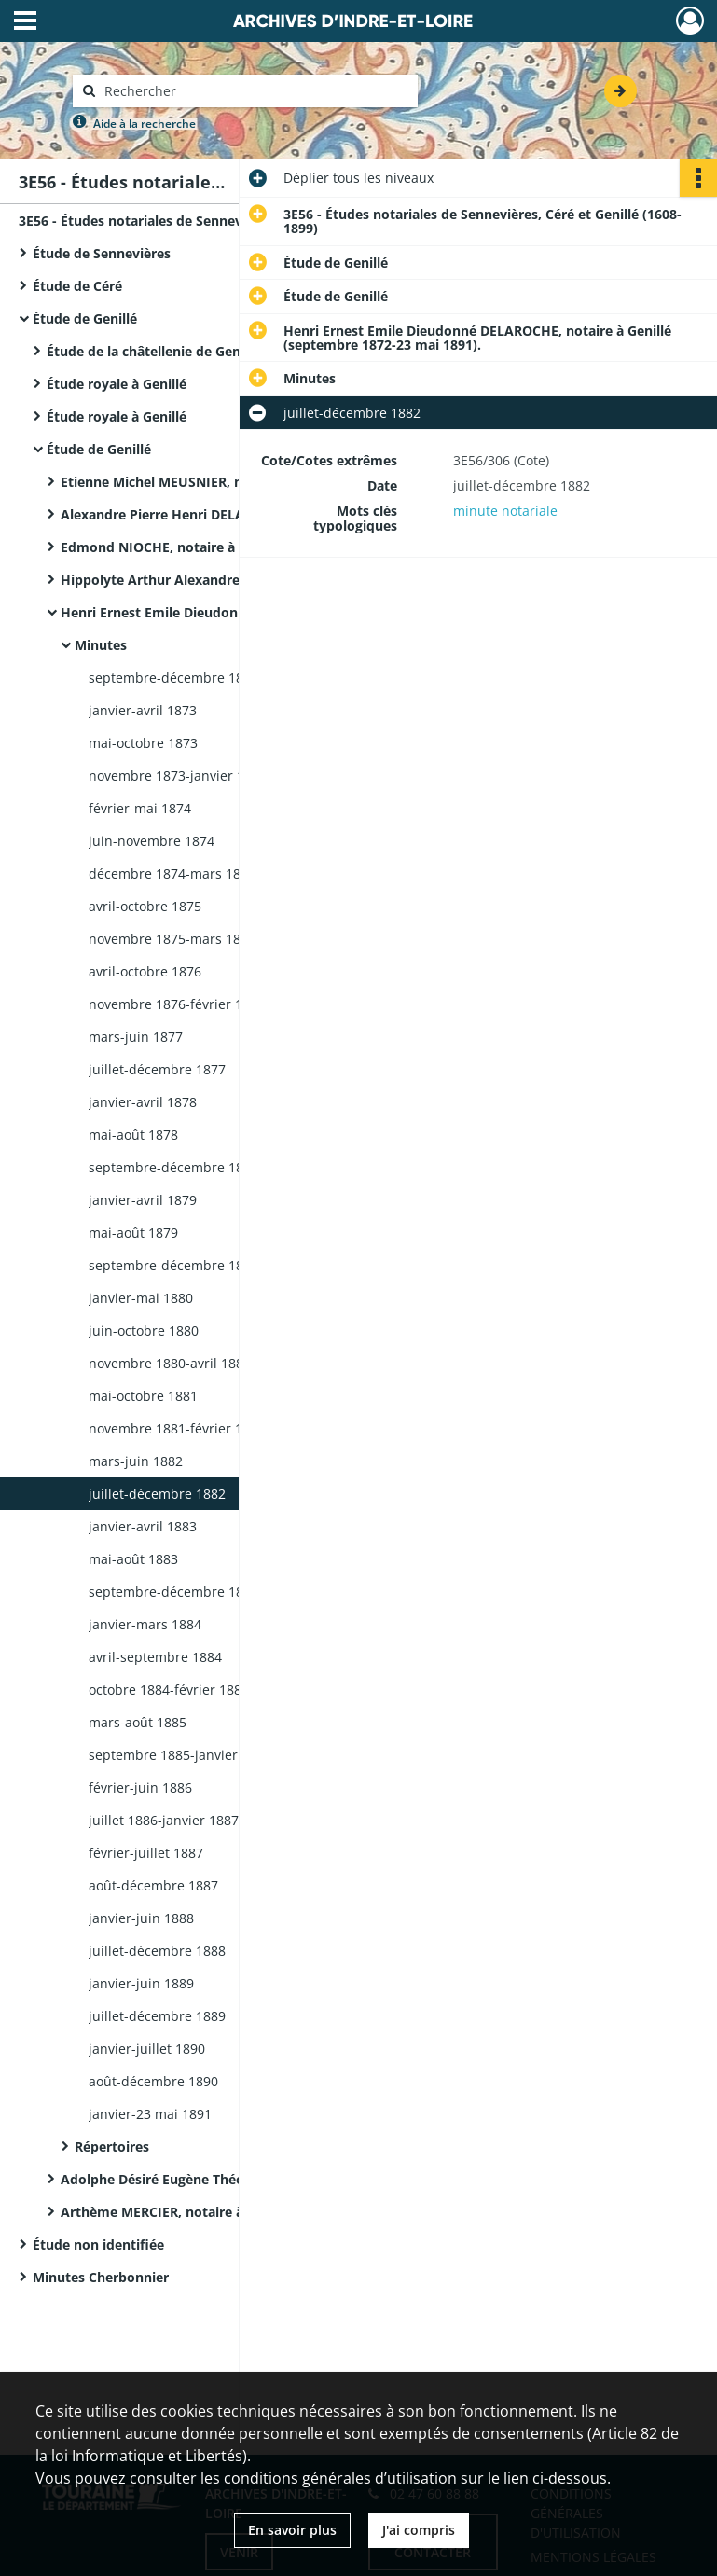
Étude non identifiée (98, 2244)
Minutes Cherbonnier (101, 2277)
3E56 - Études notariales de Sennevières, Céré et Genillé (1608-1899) (205, 220)
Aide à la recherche (144, 124)
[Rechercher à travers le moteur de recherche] (254, 91)
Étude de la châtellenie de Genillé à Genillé (182, 351)
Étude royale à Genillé (116, 384)
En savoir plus (292, 2530)
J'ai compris (418, 2530)
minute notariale (505, 510)
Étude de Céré (77, 286)
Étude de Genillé (85, 318)
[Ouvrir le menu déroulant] (25, 22)
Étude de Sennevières (102, 253)
